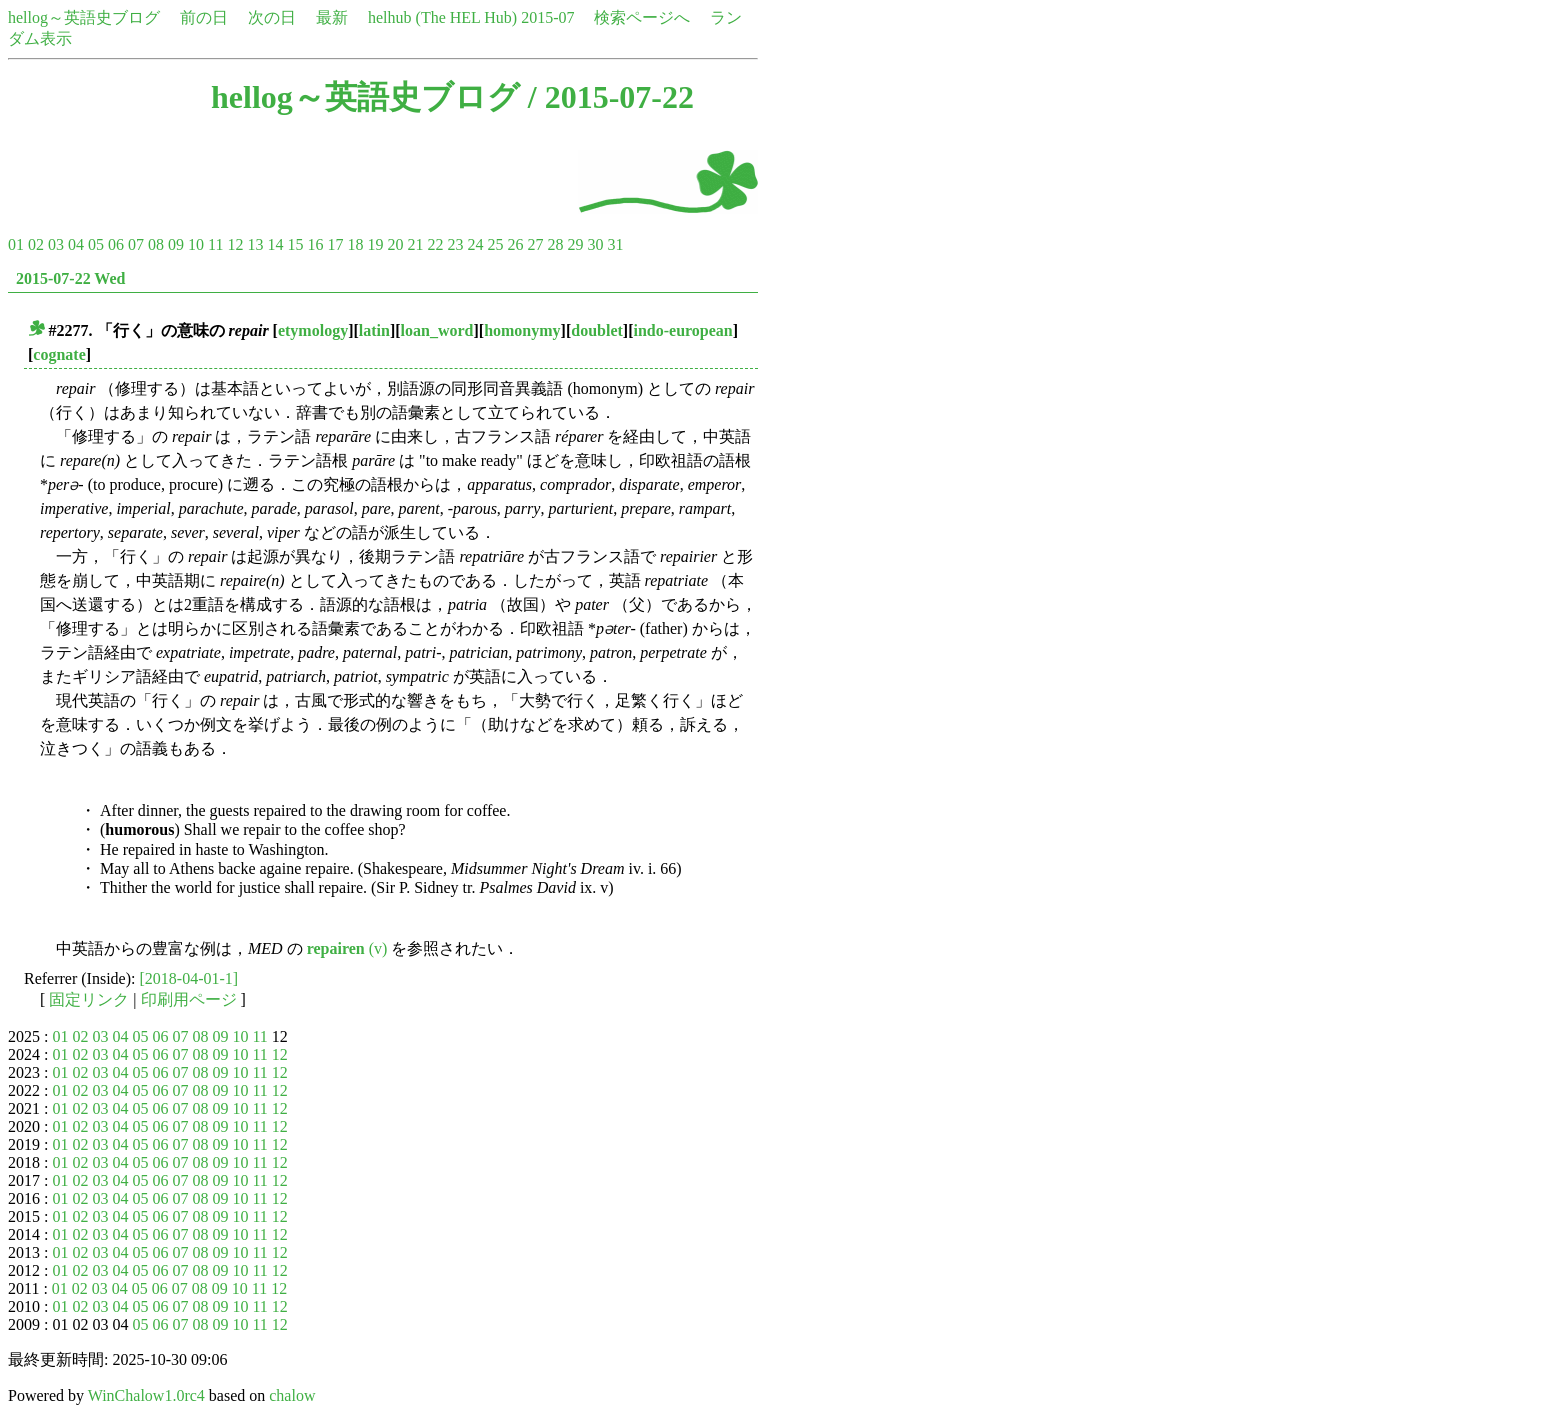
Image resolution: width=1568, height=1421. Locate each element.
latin (374, 330)
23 (455, 244)
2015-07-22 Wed (70, 278)
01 (16, 244)
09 (176, 244)
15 (295, 244)
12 (235, 244)
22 (435, 244)
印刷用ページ (189, 999)
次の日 (272, 17)
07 (136, 244)
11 (215, 244)
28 (555, 244)
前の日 (204, 17)
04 (76, 244)
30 (595, 244)
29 (575, 244)
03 (56, 244)
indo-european (682, 330)
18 (355, 244)
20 (395, 244)
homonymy (522, 330)
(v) (347, 948)
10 (196, 244)
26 (515, 244)
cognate (59, 354)
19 (375, 244)
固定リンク (89, 999)
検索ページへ (642, 17)
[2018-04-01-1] (189, 978)
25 (495, 244)
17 (335, 244)
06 (116, 244)
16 (315, 244)
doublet (597, 330)
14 (275, 244)
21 (415, 244)
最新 (332, 17)
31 (615, 244)
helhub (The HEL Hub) (442, 17)
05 (96, 244)
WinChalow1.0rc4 (146, 1395)
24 (475, 244)
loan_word (437, 330)
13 (255, 244)
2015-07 (547, 17)
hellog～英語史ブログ (84, 17)
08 (156, 244)
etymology (313, 330)
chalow (292, 1395)
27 (535, 244)
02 (36, 244)
